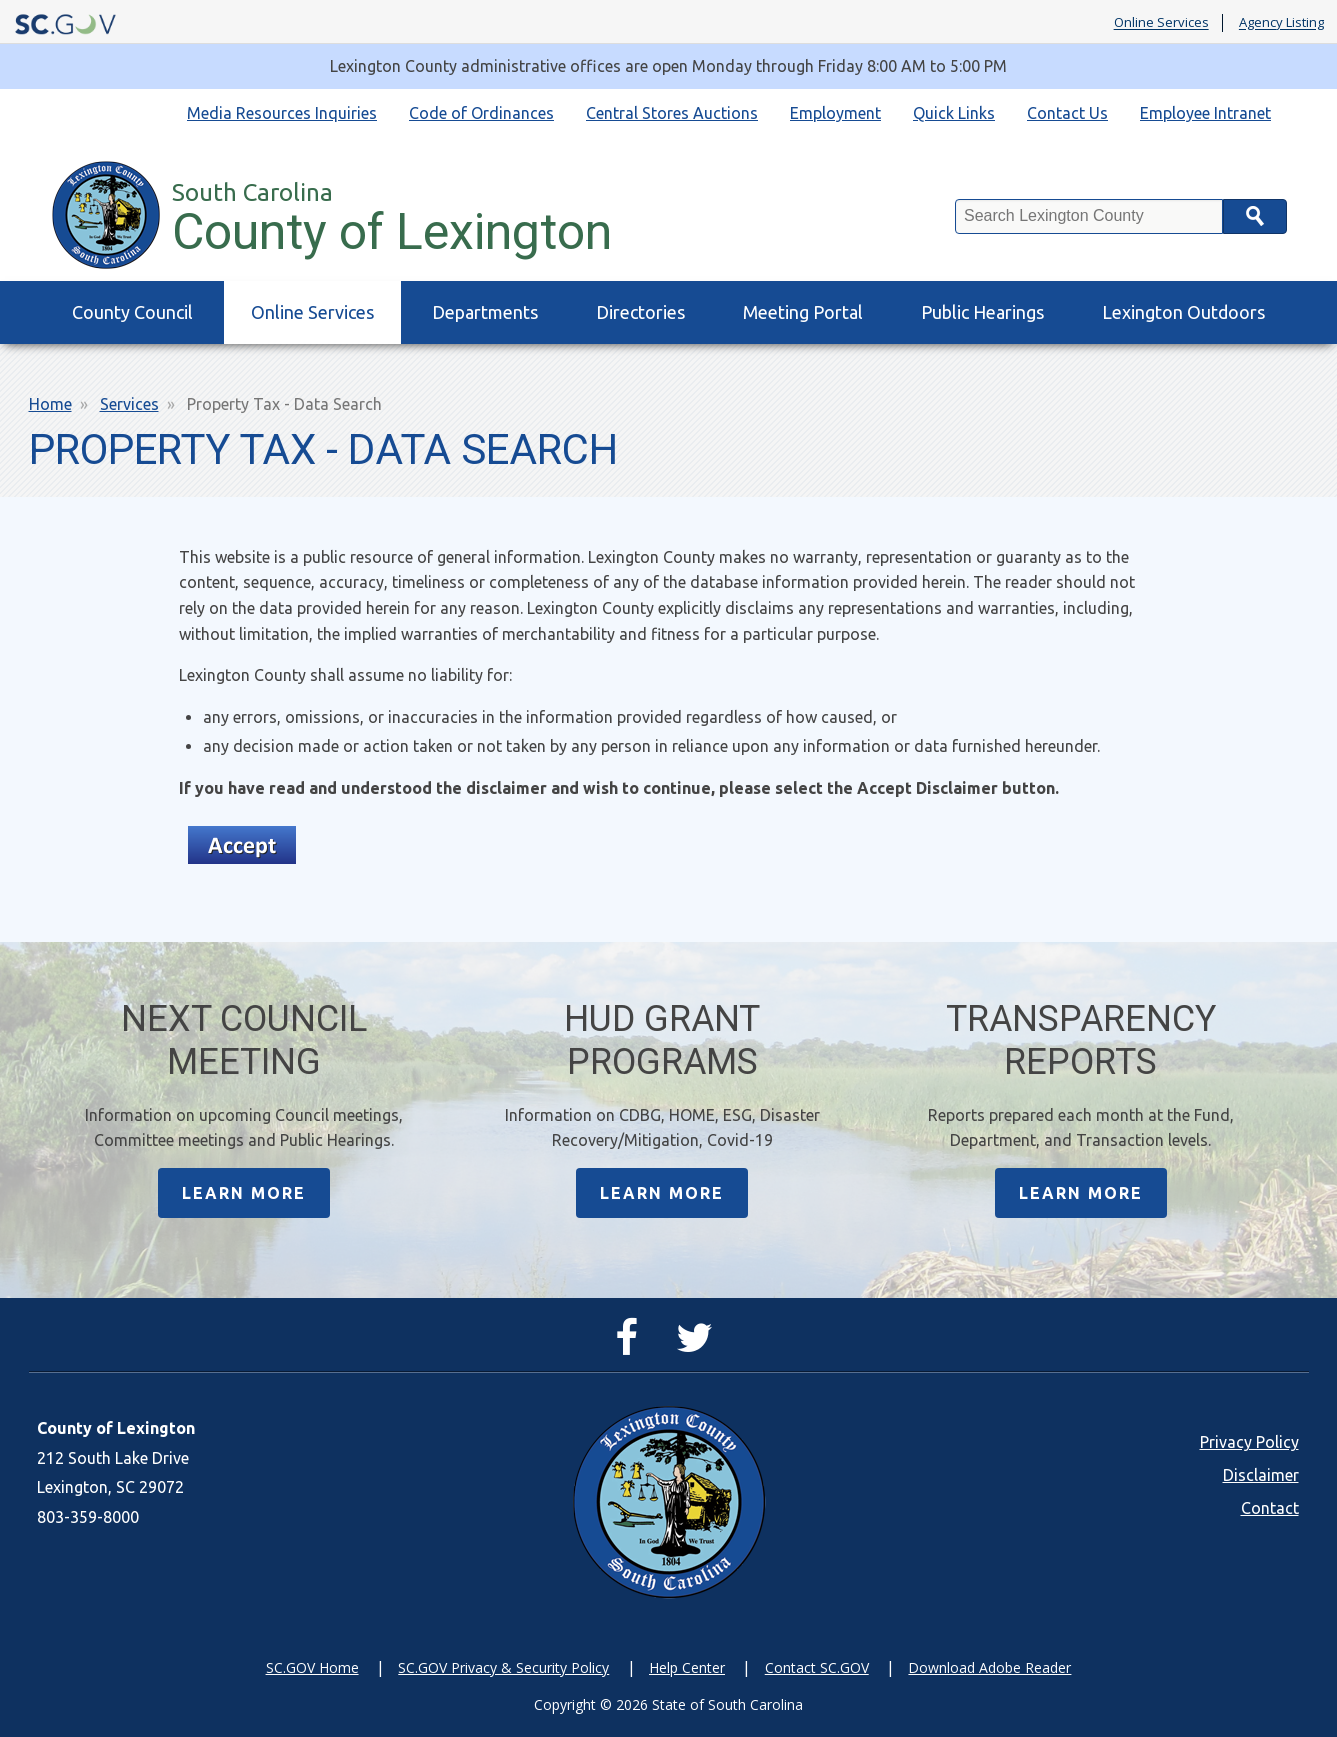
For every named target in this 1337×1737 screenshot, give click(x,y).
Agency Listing (1281, 23)
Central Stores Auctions (672, 113)
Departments (485, 312)
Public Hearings (982, 312)
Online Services (1161, 23)
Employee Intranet (1205, 113)
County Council (132, 312)
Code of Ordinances (481, 113)
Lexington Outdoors (1183, 312)
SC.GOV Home (312, 1667)
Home (50, 404)
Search (1255, 216)
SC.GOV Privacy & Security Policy (503, 1667)
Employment (835, 113)
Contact (1270, 1508)
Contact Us (1067, 113)
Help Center (687, 1667)
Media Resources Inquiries (282, 113)
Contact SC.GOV (817, 1667)
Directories (640, 312)
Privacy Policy (1249, 1442)
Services (129, 404)
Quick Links (954, 113)
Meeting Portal (803, 312)
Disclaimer (1261, 1475)
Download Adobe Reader (989, 1667)
